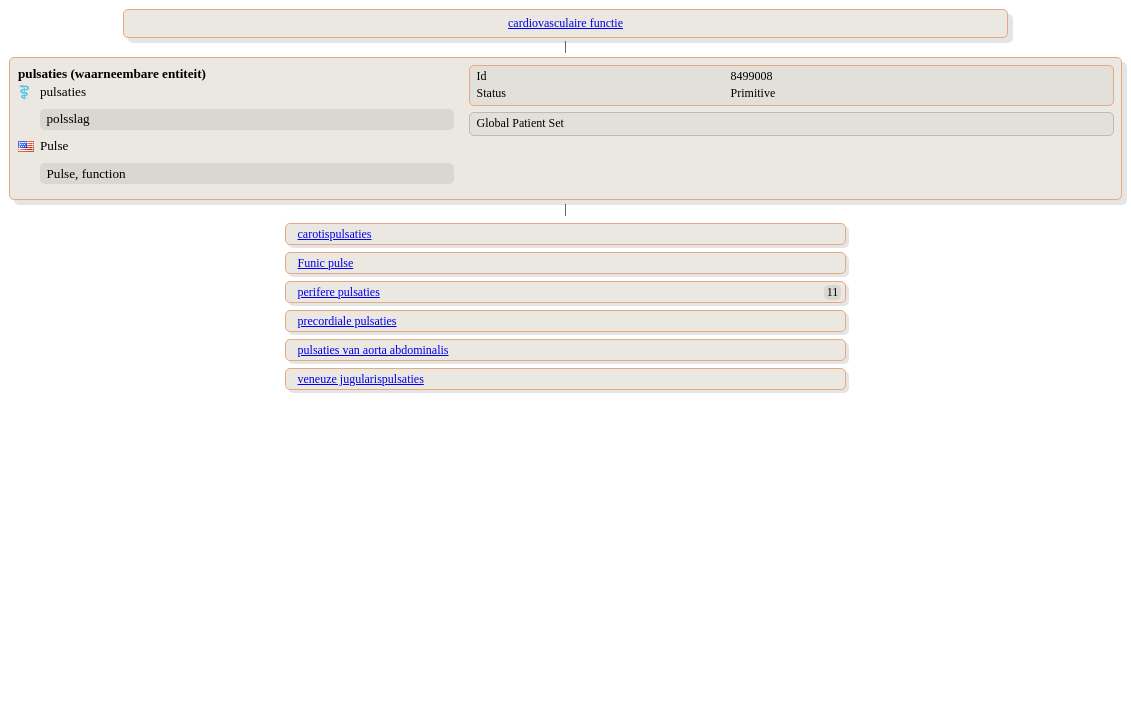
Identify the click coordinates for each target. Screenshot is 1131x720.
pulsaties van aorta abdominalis (373, 350)
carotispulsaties (335, 234)
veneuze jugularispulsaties (361, 379)
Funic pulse (326, 263)
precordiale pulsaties (347, 321)
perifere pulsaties (339, 292)
